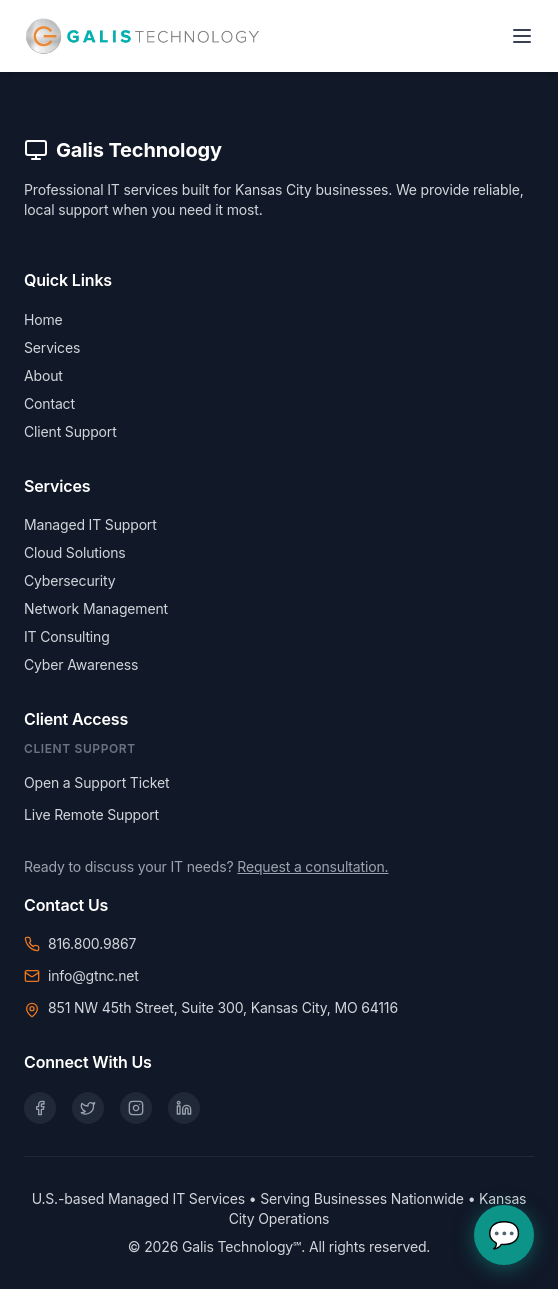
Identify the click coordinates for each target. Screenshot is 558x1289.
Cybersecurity (69, 580)
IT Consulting (67, 636)
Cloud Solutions (74, 552)
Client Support (70, 431)
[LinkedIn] (184, 1108)
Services (52, 347)
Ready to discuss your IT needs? (206, 866)
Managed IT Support (90, 524)
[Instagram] (136, 1108)
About (43, 375)
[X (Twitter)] (88, 1108)
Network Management (96, 608)
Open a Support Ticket (96, 782)
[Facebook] (40, 1108)
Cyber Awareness (81, 664)
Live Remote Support (91, 814)
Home (43, 319)
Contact (49, 403)
